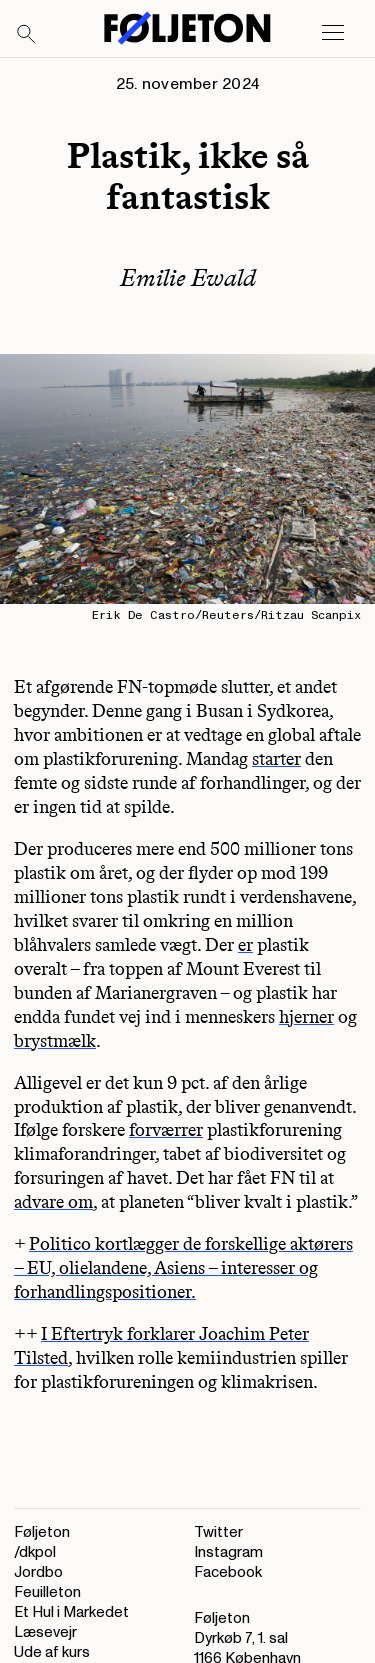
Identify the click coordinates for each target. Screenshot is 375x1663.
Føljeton (42, 1532)
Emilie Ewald (188, 277)
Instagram (228, 1552)
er (245, 945)
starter (276, 759)
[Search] (27, 35)
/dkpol (35, 1552)
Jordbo (38, 1572)
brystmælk (55, 1041)
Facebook (228, 1572)
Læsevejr (45, 1632)
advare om (53, 1202)
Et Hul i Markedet (71, 1612)
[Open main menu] (333, 33)
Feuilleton (47, 1592)
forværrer (166, 1130)
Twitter (218, 1532)
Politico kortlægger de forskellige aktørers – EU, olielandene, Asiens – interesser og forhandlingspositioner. (183, 1268)
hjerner (306, 1017)
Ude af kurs (52, 1652)
